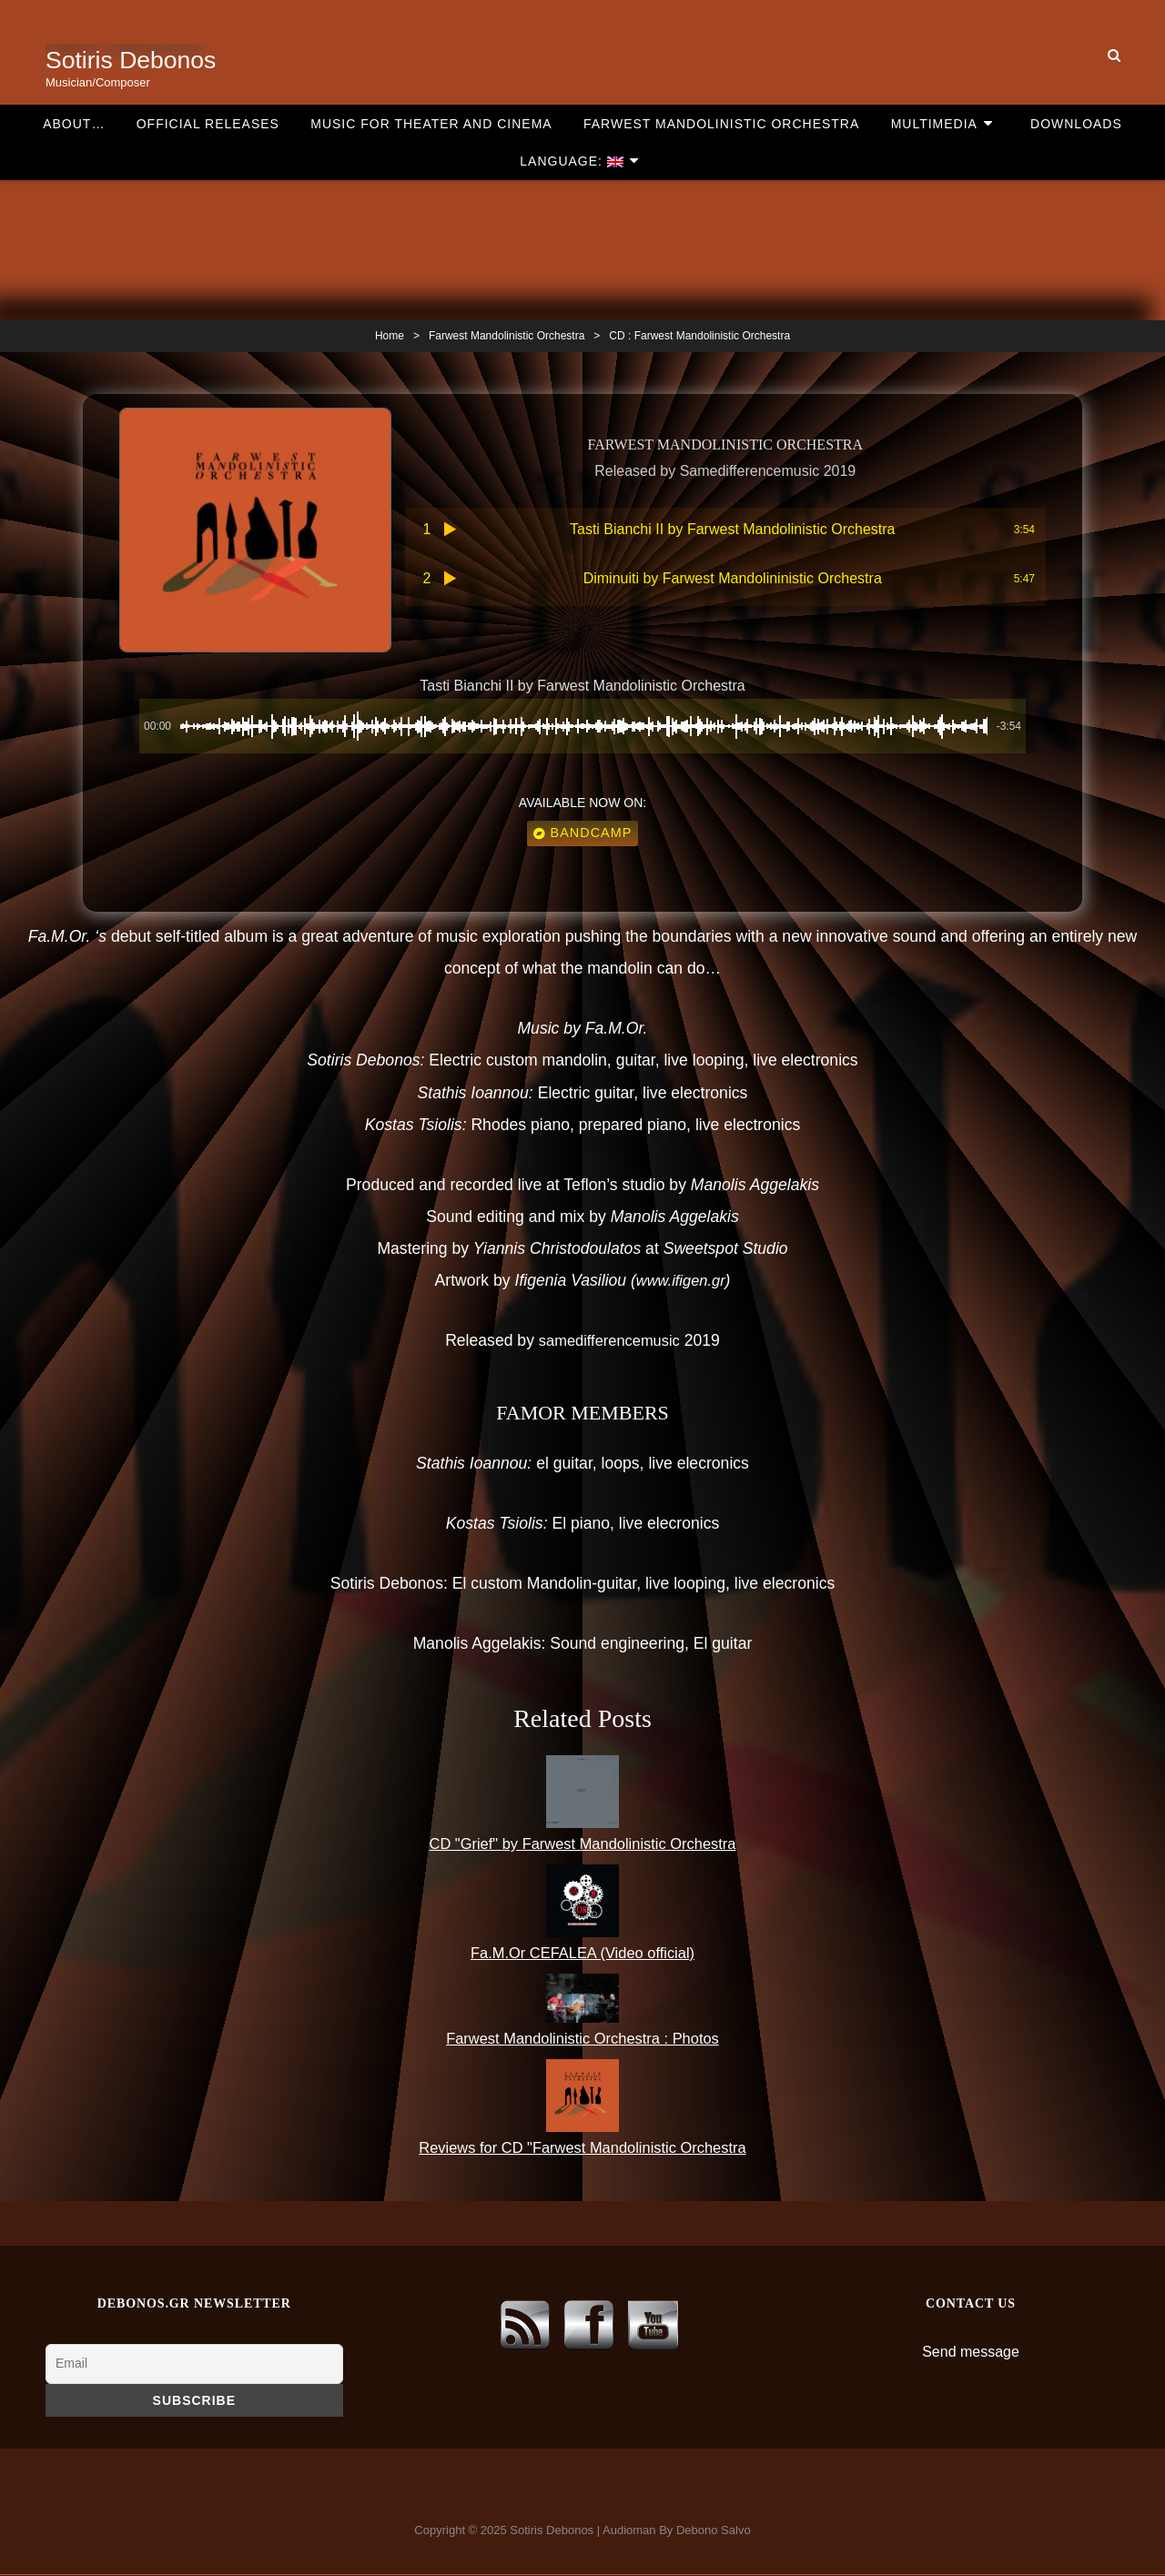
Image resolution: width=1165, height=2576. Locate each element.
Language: (1088, 16)
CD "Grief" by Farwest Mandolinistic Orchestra (583, 1845)
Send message (970, 2353)
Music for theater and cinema (372, 16)
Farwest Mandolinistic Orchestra (649, 16)
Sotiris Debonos (136, 59)
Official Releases (161, 16)
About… (41, 16)
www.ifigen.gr (680, 1283)
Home (389, 335)
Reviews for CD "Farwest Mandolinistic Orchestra (583, 2149)
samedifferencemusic (608, 1343)
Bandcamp (583, 835)
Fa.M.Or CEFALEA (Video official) (582, 1954)
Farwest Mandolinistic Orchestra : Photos (583, 2040)
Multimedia (848, 16)
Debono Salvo (713, 2532)
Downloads (972, 16)
